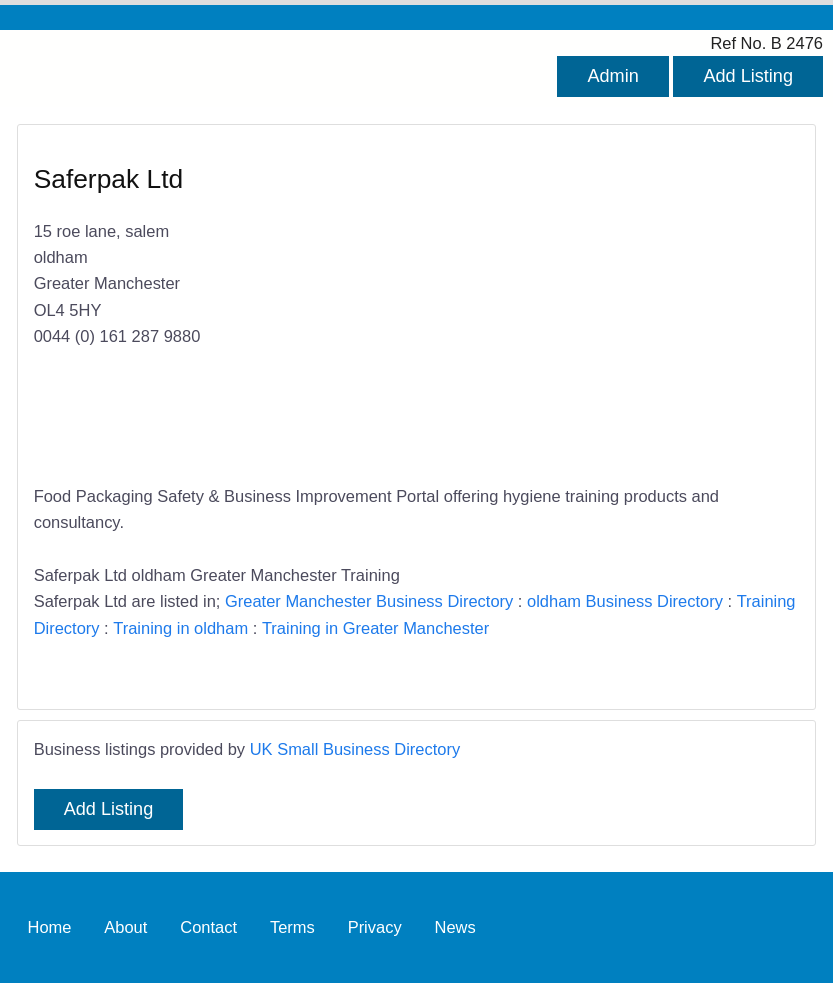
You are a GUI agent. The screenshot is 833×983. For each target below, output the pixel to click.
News (455, 927)
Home (49, 927)
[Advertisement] (598, 306)
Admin (612, 76)
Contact (208, 927)
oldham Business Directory (625, 601)
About (125, 927)
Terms (292, 927)
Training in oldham (180, 628)
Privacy (375, 927)
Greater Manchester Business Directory (369, 601)
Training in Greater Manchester (375, 628)
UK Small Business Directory (355, 749)
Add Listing (748, 76)
